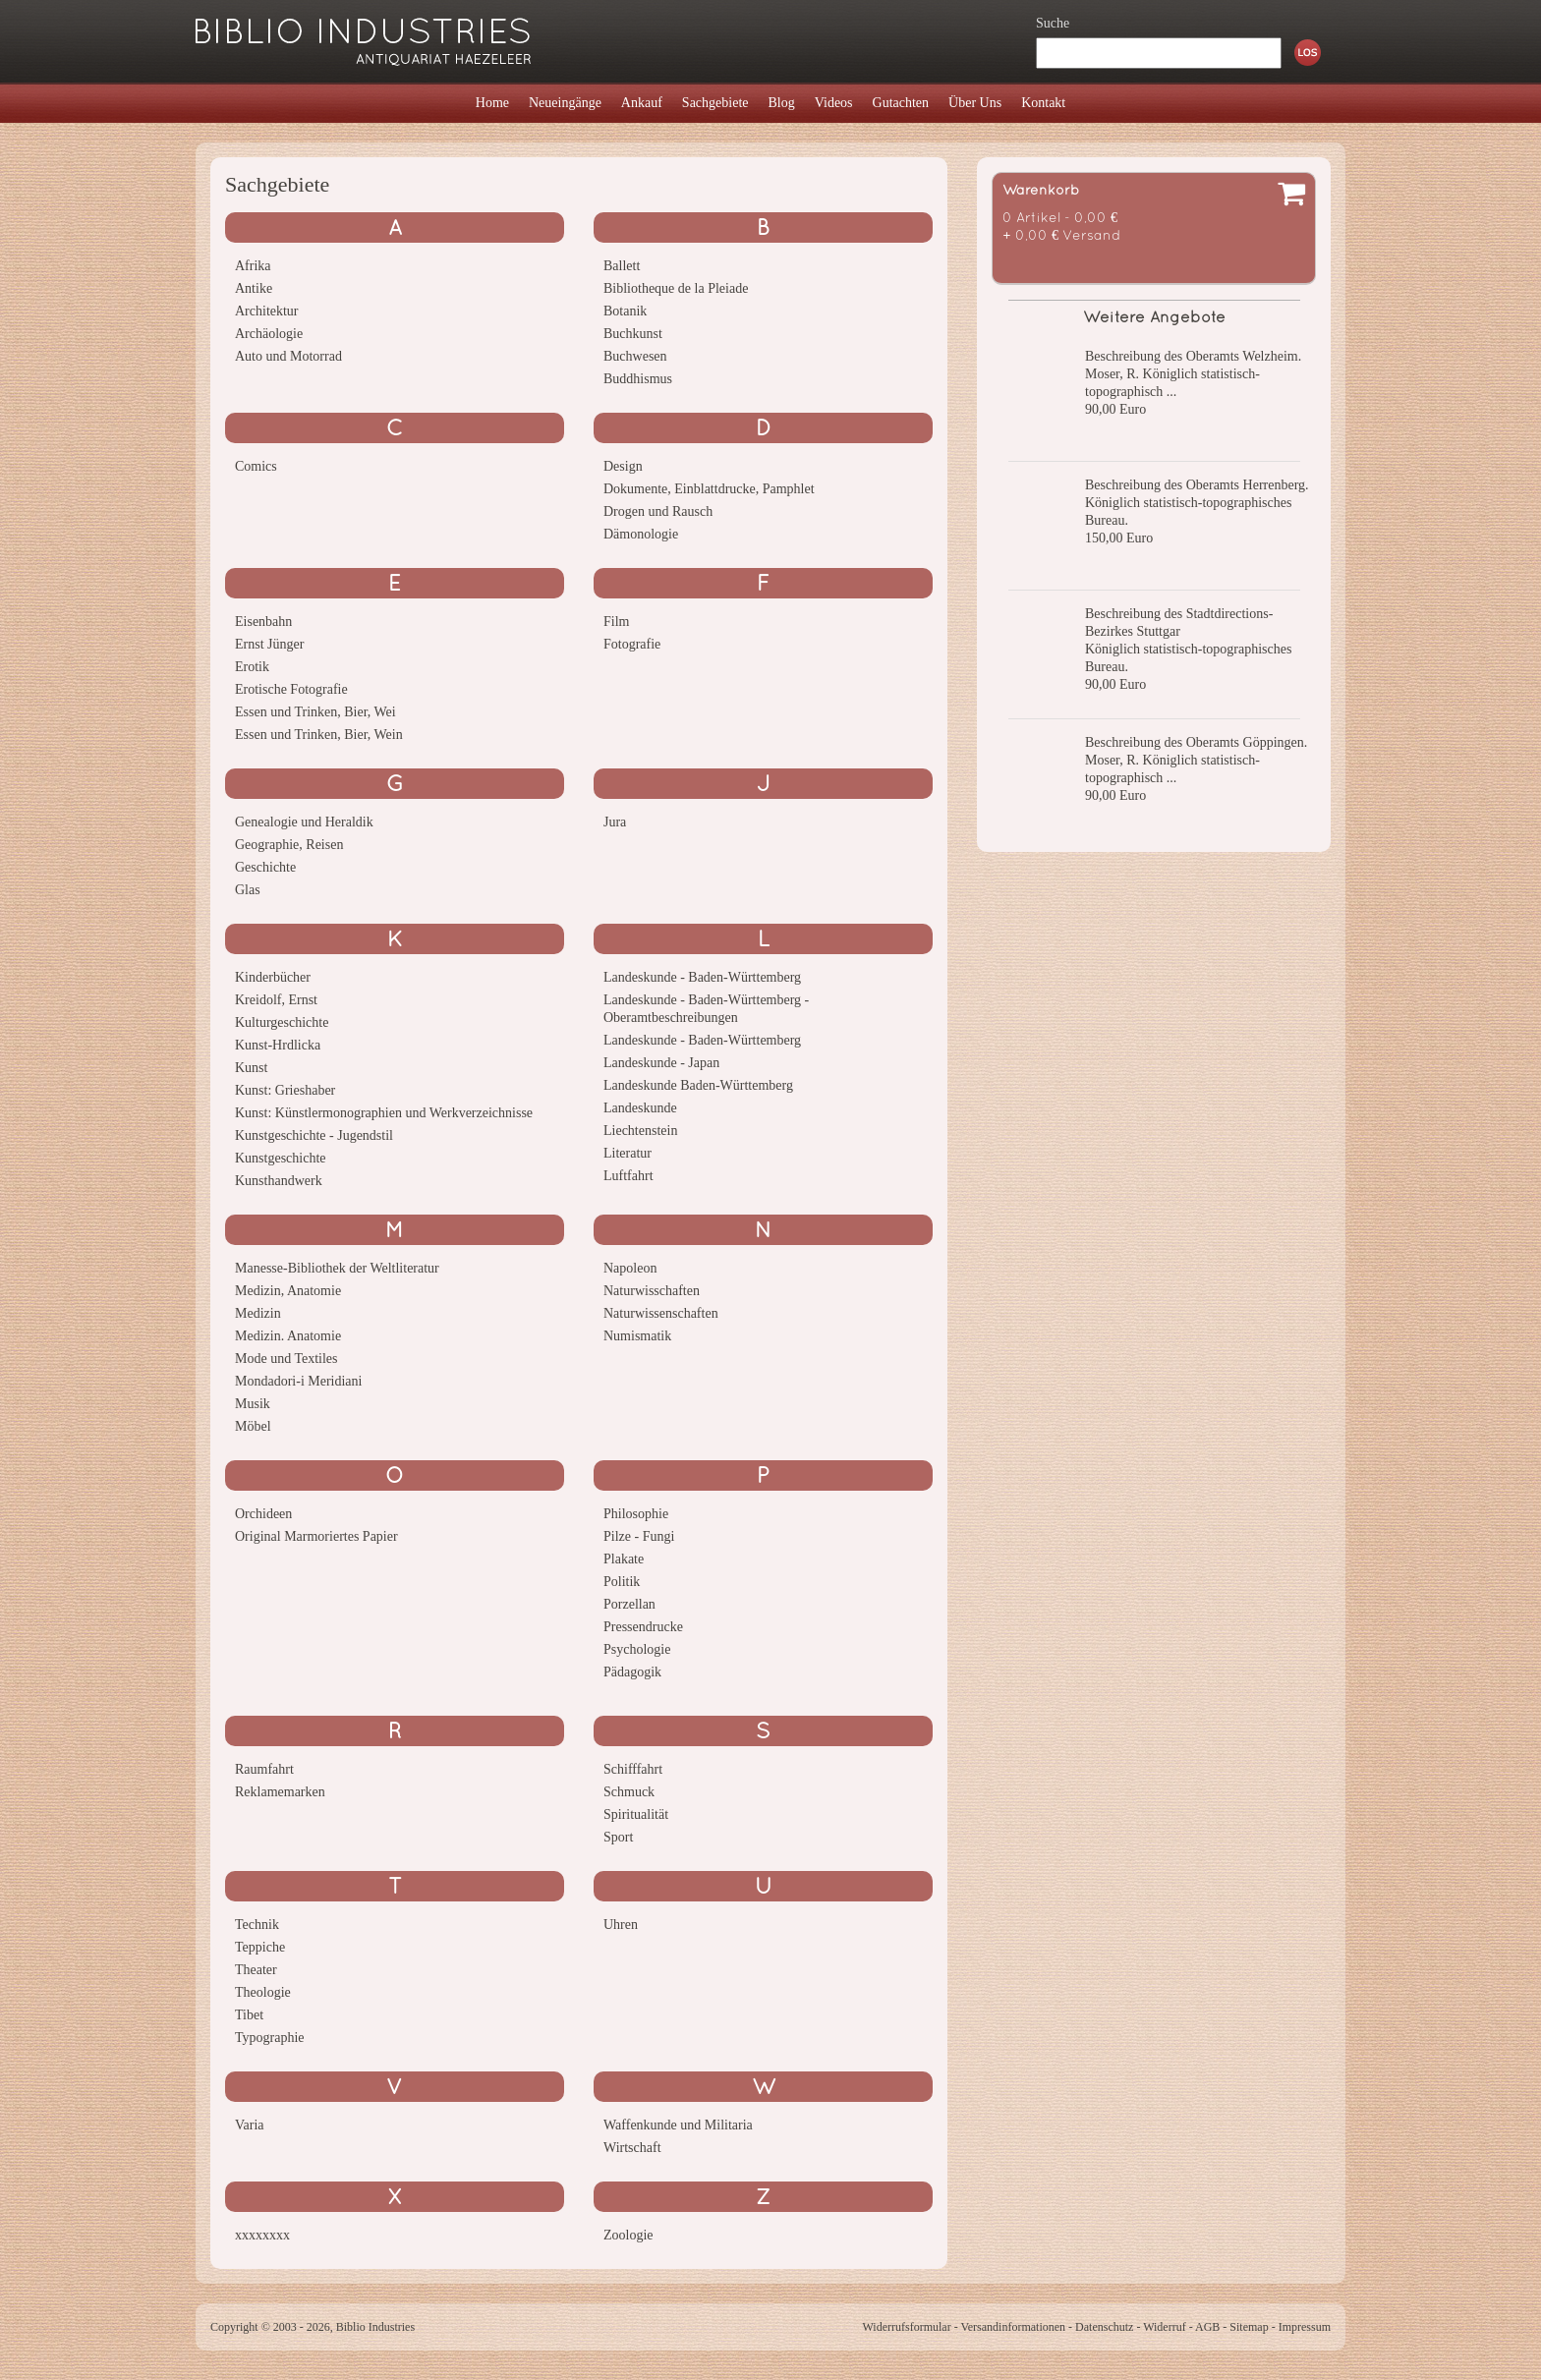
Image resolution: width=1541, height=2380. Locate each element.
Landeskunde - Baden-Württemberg (702, 977)
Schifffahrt (632, 1769)
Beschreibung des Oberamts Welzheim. (1193, 356)
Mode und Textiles (286, 1358)
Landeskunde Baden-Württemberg (698, 1085)
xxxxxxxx (262, 2235)
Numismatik (637, 1336)
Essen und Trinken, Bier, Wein (319, 734)
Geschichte (265, 867)
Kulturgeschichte (281, 1022)
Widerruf (1164, 2327)
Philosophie (635, 1513)
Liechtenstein (640, 1130)
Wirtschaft (632, 2147)
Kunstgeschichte (280, 1158)
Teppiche (260, 1947)
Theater (256, 1969)
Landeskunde (640, 1108)
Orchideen (263, 1513)
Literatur (627, 1153)
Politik (621, 1581)
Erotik (252, 666)
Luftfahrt (628, 1175)
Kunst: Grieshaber (285, 1090)
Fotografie (631, 644)
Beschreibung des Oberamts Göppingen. (1196, 742)
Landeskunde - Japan (661, 1062)
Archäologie (269, 333)
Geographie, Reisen (289, 844)
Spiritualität (635, 1814)
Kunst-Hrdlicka (277, 1045)
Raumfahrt (264, 1769)
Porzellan (629, 1604)
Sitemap (1248, 2327)
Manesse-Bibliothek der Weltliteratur (337, 1268)
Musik (252, 1403)
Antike (253, 288)
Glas (247, 889)
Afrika (253, 265)
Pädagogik (632, 1672)
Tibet (249, 2015)
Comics (256, 466)
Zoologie (628, 2235)
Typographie (270, 2037)
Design (623, 466)
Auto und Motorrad (288, 356)
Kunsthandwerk (278, 1180)
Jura (614, 822)
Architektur (267, 311)
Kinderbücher (273, 977)
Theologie (263, 1992)
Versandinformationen (1012, 2327)
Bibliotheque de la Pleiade (675, 288)
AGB (1207, 2327)
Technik (257, 1924)
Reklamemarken (280, 1792)
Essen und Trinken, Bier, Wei (315, 712)
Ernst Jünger (269, 644)
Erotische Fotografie (291, 689)
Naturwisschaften (651, 1290)
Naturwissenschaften (660, 1313)
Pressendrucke (643, 1626)
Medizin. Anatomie (288, 1336)
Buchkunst (632, 333)
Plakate (623, 1559)
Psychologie (636, 1649)
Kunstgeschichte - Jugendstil (314, 1135)
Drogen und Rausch (658, 511)
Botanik (625, 311)
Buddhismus (637, 378)
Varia (249, 2125)
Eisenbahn (263, 621)
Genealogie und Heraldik (304, 822)
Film (616, 621)
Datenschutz (1104, 2327)
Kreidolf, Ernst (276, 999)
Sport (618, 1837)
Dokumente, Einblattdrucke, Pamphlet (709, 489)
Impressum (1305, 2327)
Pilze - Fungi (638, 1536)
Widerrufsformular (906, 2327)
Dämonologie (640, 534)
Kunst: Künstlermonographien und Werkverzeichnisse (384, 1112)
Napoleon (629, 1268)
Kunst (251, 1067)
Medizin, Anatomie (288, 1290)
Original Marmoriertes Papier (316, 1536)
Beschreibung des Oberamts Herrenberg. (1197, 485)
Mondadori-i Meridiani (298, 1381)
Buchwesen (635, 356)
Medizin (258, 1313)
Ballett (621, 265)
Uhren (620, 1924)
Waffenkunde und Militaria (678, 2125)
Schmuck (629, 1792)
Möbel (253, 1426)
